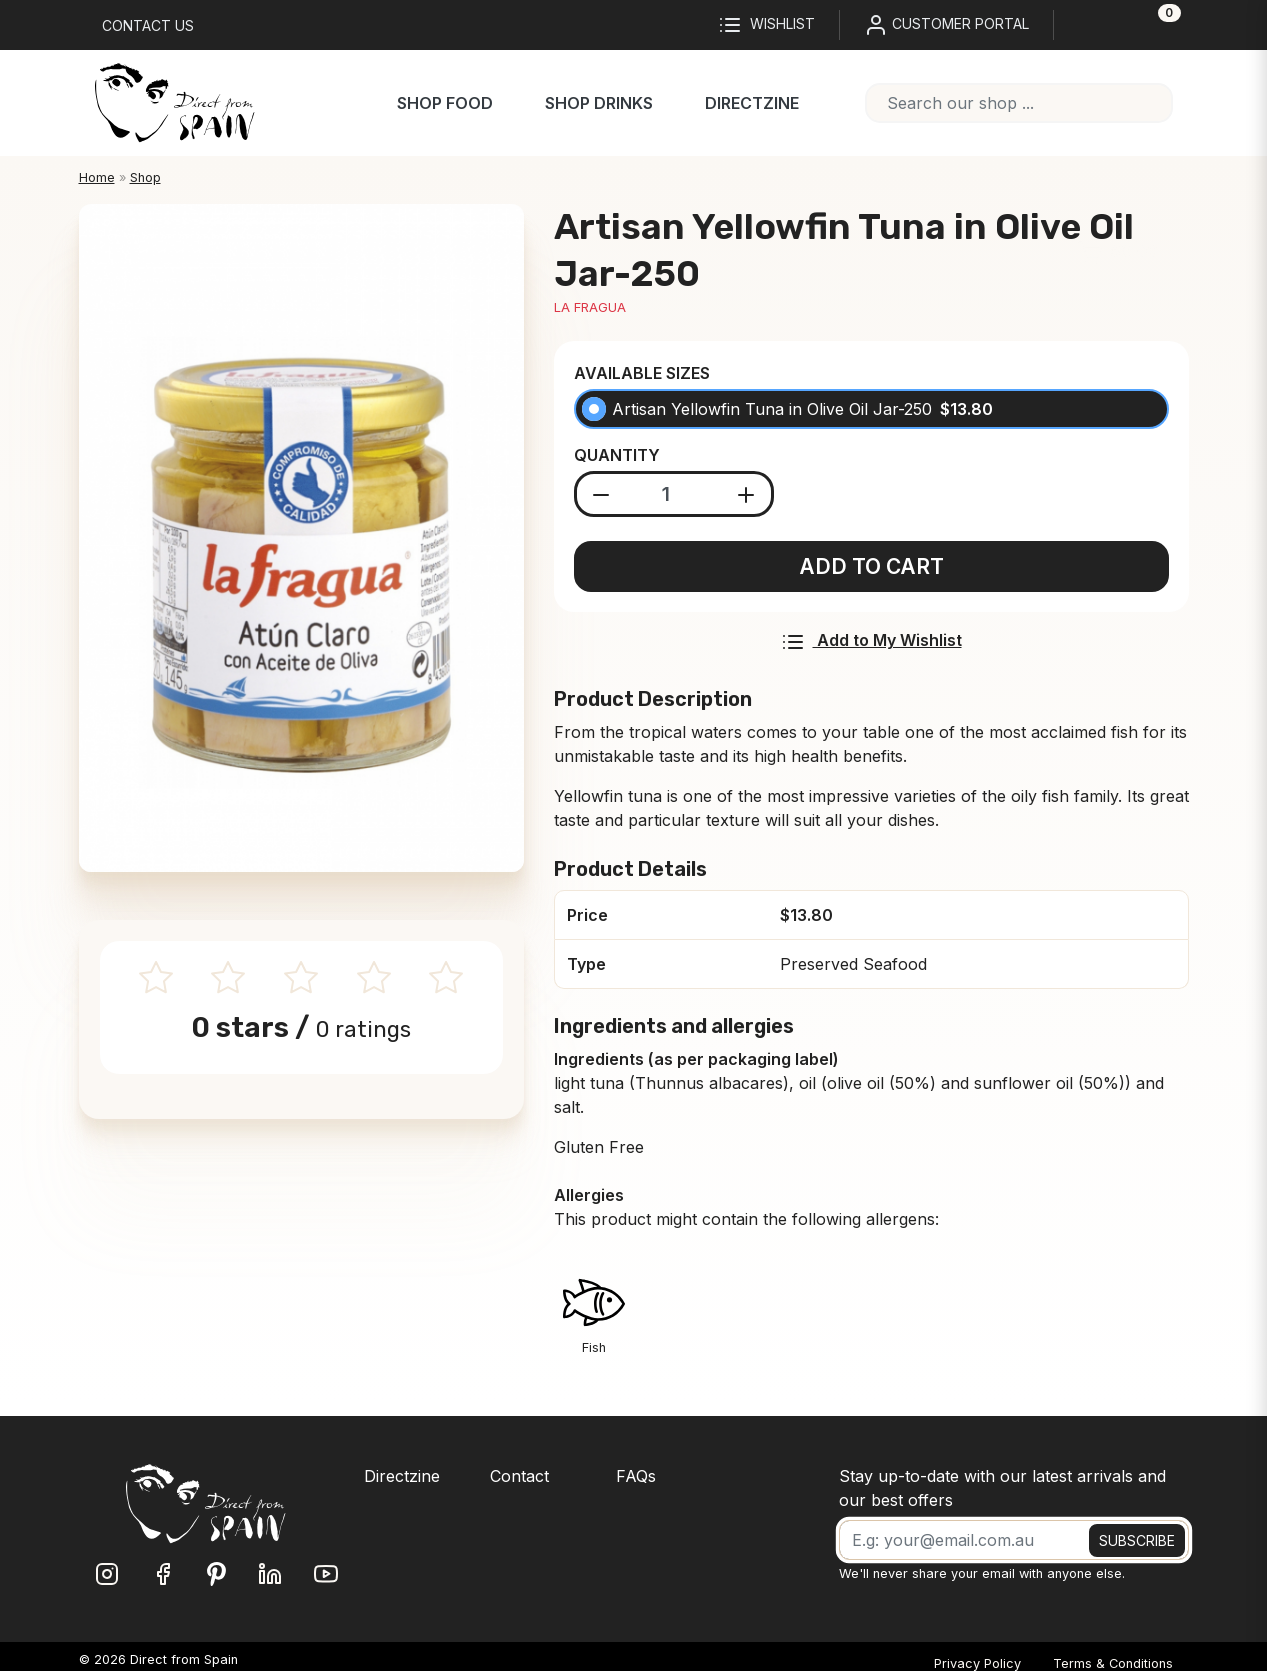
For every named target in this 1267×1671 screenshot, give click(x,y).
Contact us (148, 25)
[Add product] (746, 494)
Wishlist (766, 25)
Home (97, 177)
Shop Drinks (599, 103)
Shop (145, 177)
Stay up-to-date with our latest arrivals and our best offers (1002, 1488)
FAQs (636, 1476)
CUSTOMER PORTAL (946, 25)
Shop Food (445, 103)
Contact (519, 1476)
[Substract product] (601, 494)
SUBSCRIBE (1137, 1540)
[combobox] (1019, 103)
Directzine (752, 103)
